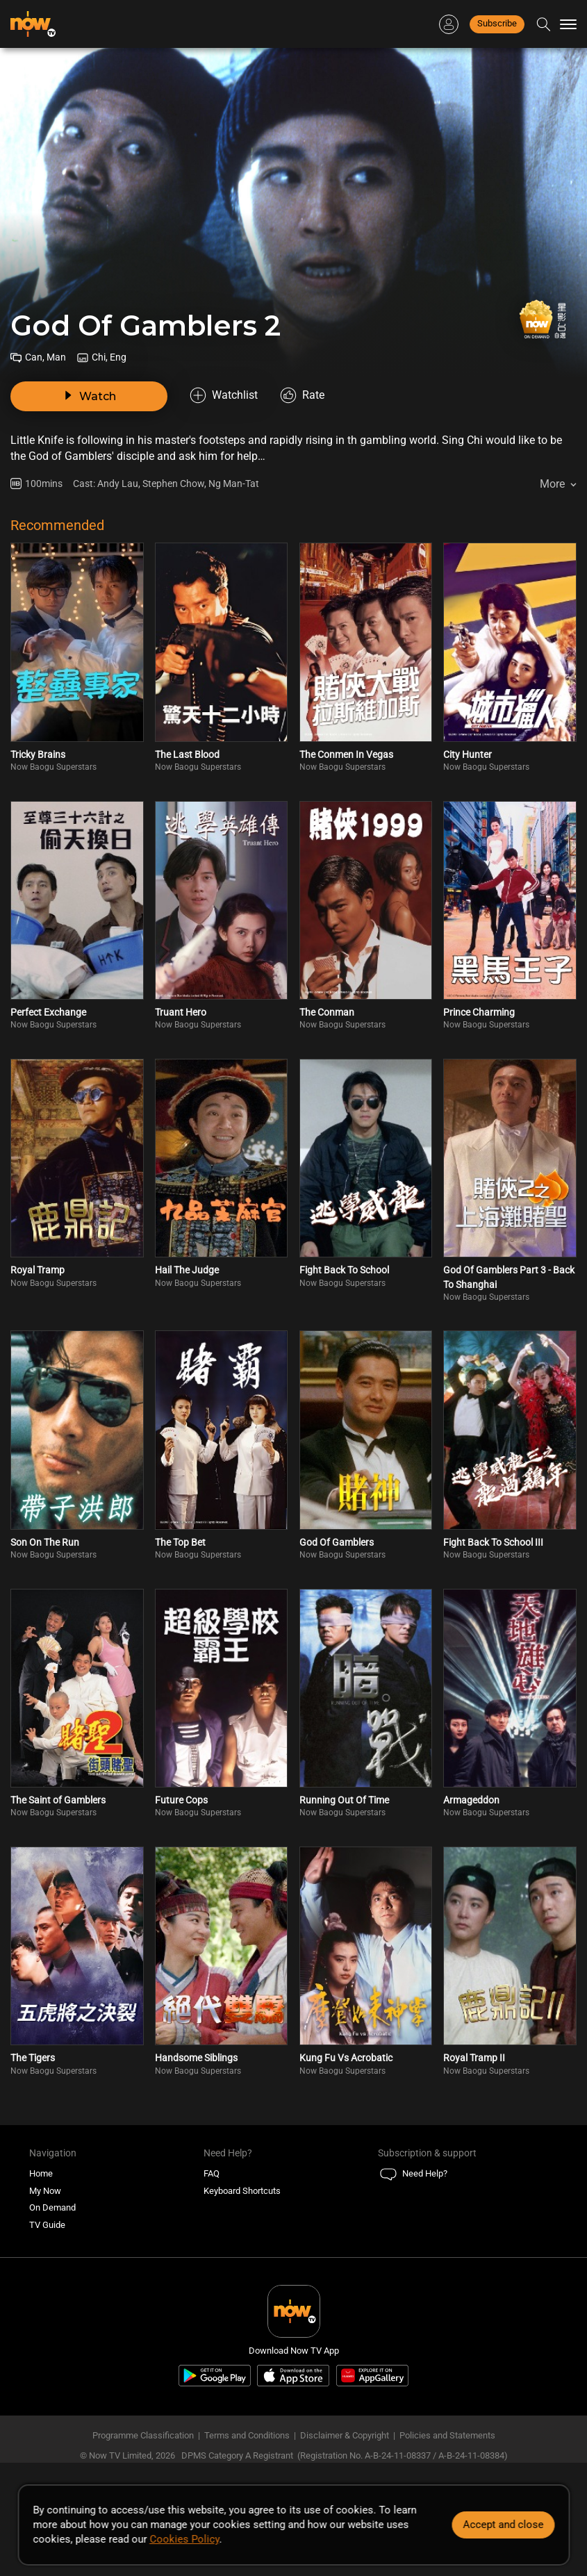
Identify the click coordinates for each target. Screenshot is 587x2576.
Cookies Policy (184, 2539)
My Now (45, 2191)
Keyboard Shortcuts (242, 2191)
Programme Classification (143, 2435)
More (552, 483)
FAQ (212, 2173)
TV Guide (47, 2225)
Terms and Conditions (247, 2435)
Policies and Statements (447, 2435)
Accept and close (503, 2524)
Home (41, 2173)
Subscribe (497, 23)
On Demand (52, 2207)
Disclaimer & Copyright (344, 2435)
